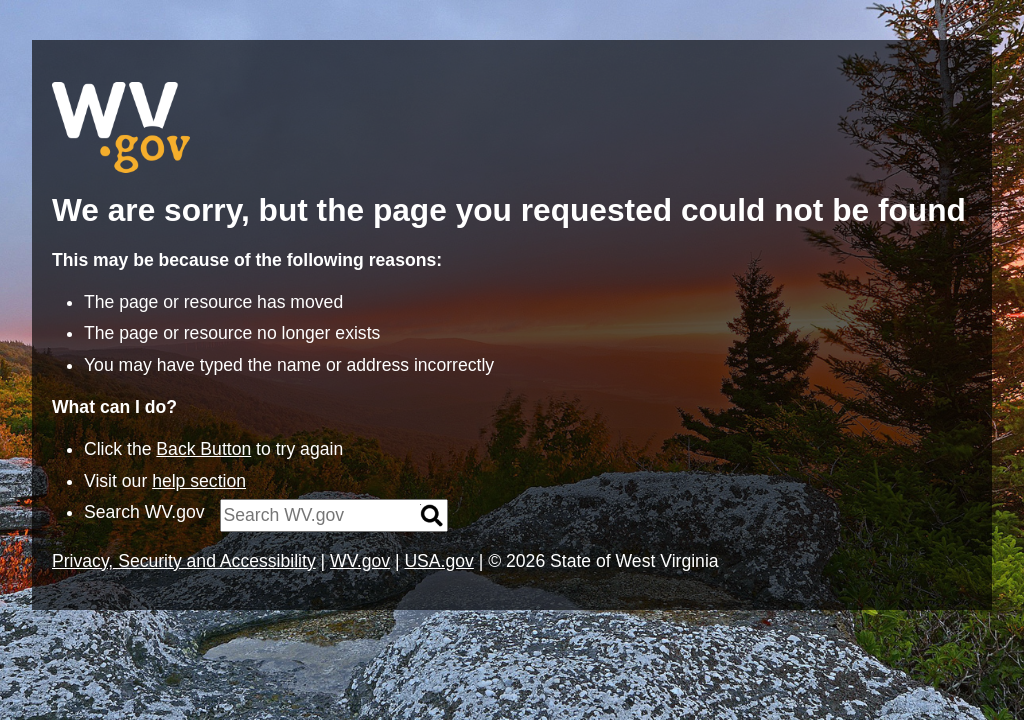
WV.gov (360, 561)
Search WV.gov (144, 512)
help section (199, 481)
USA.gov (438, 561)
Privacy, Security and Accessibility (184, 561)
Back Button (203, 449)
